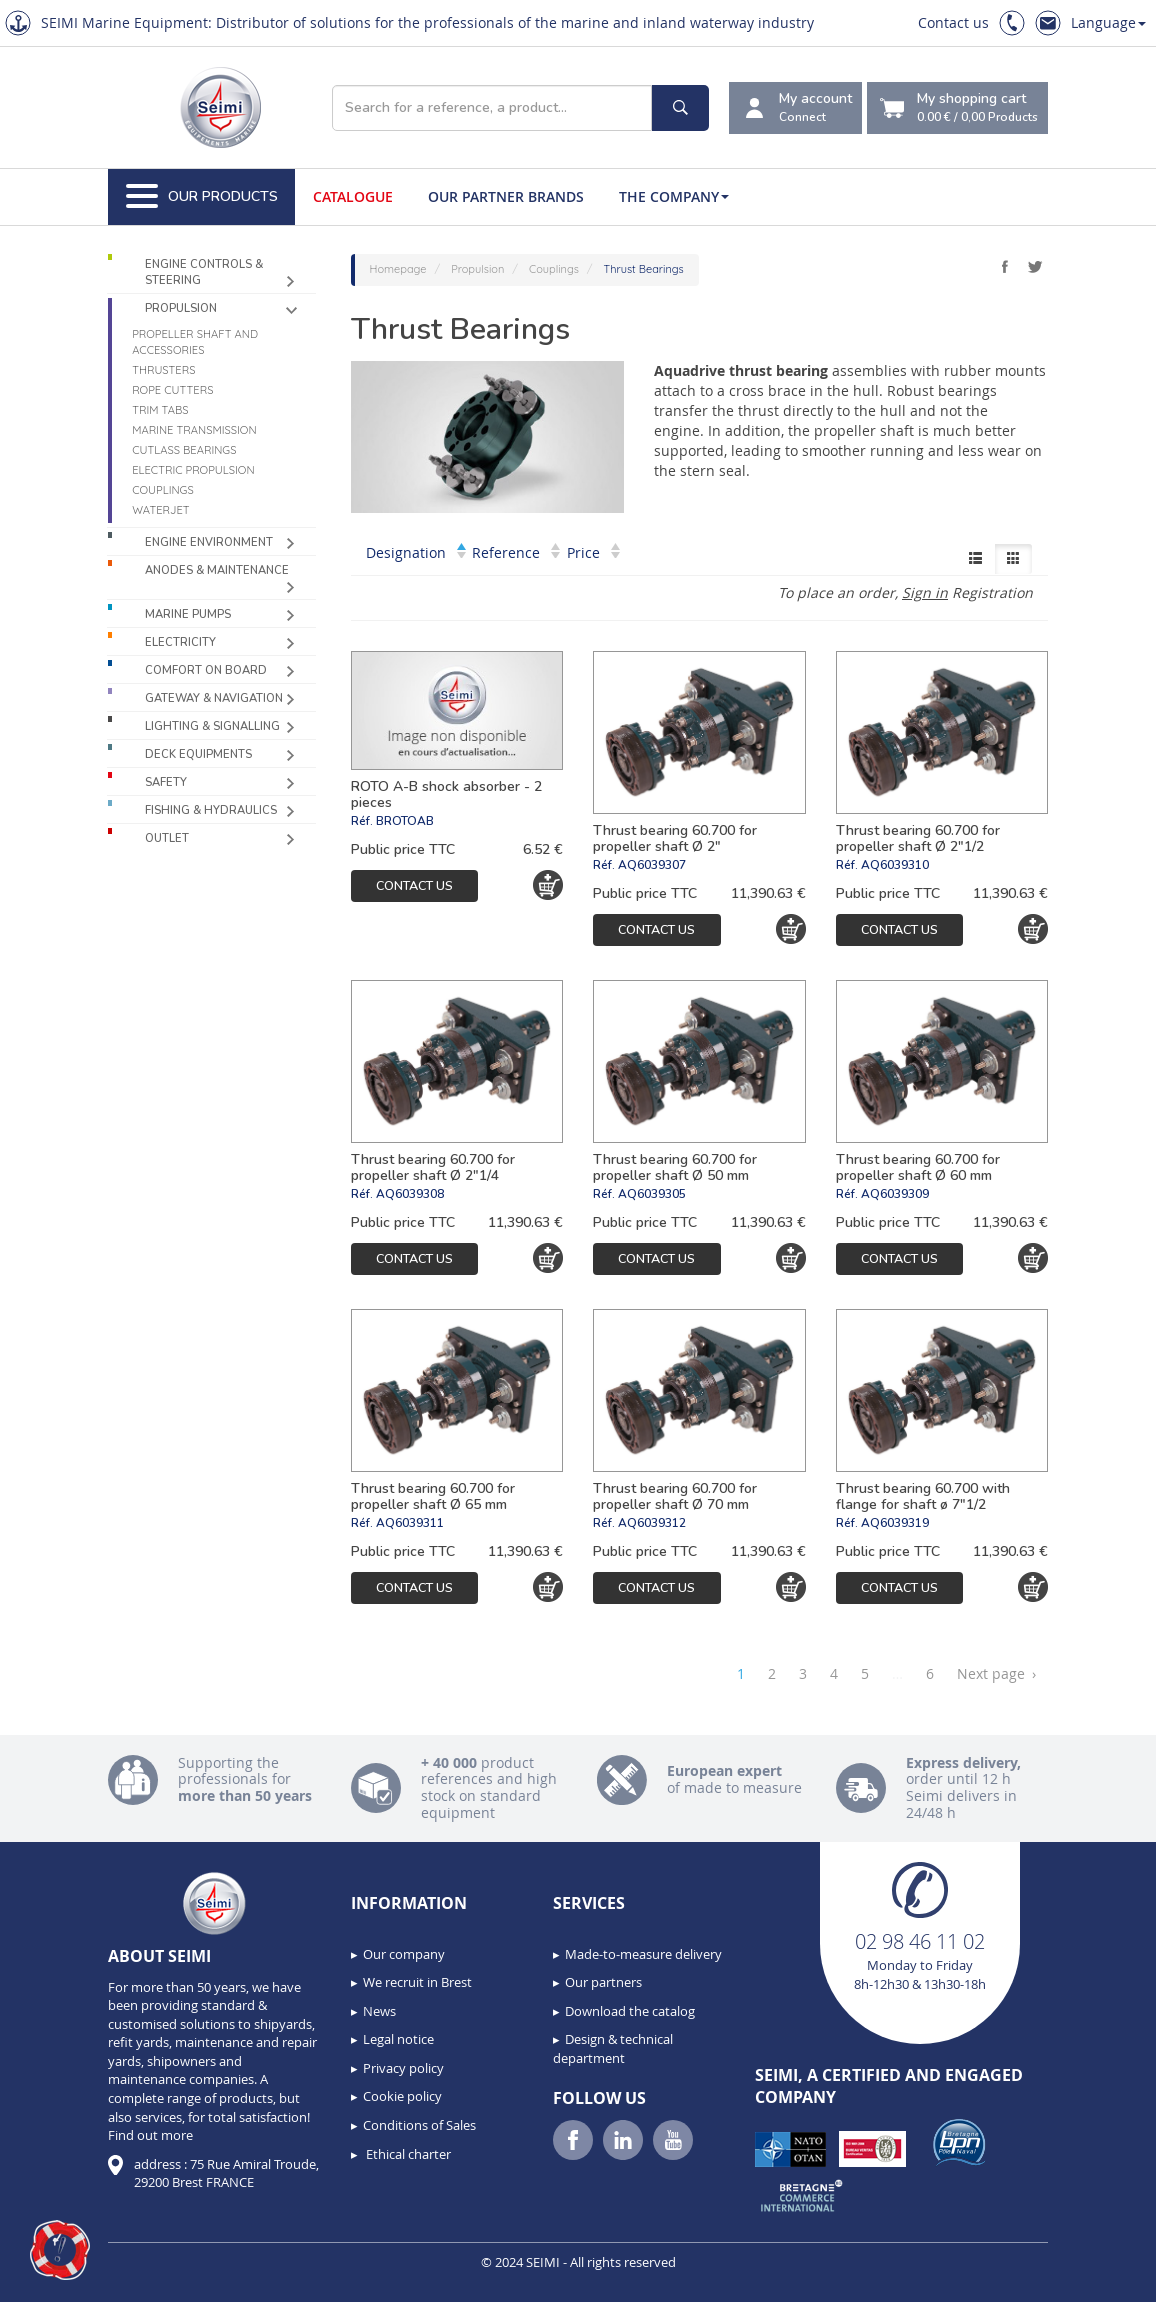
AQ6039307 (652, 865)
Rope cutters (172, 390)
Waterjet (160, 510)
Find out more (150, 2135)
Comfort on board (206, 670)
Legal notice (398, 2039)
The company (674, 196)
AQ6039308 (410, 1194)
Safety (166, 782)
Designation (416, 552)
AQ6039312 (652, 1523)
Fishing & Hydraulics (211, 810)
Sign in (925, 592)
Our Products (202, 197)
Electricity (180, 642)
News (379, 2011)
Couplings (162, 490)
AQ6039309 (895, 1194)
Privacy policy (403, 2068)
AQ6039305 (652, 1194)
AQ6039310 (895, 865)
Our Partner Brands (506, 196)
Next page (996, 1674)
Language (1108, 22)
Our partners (603, 1982)
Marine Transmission (194, 430)
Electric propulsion (193, 470)
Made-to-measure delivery (643, 1954)
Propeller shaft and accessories (195, 342)
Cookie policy (402, 2096)
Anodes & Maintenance (217, 570)
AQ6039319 (895, 1523)
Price (593, 552)
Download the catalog (630, 2011)
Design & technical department (613, 2048)
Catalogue (353, 196)
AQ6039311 (410, 1523)
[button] (60, 2250)
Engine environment (209, 542)
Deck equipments (198, 754)
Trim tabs (160, 410)
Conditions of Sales (419, 2125)
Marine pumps (188, 614)
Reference (516, 552)
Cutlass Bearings (184, 450)
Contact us (953, 22)
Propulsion (181, 308)
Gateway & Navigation (214, 698)
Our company (404, 1954)
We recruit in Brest (417, 1982)
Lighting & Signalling (212, 726)
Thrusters (163, 370)
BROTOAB (405, 821)
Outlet (167, 838)
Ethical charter (407, 2154)
